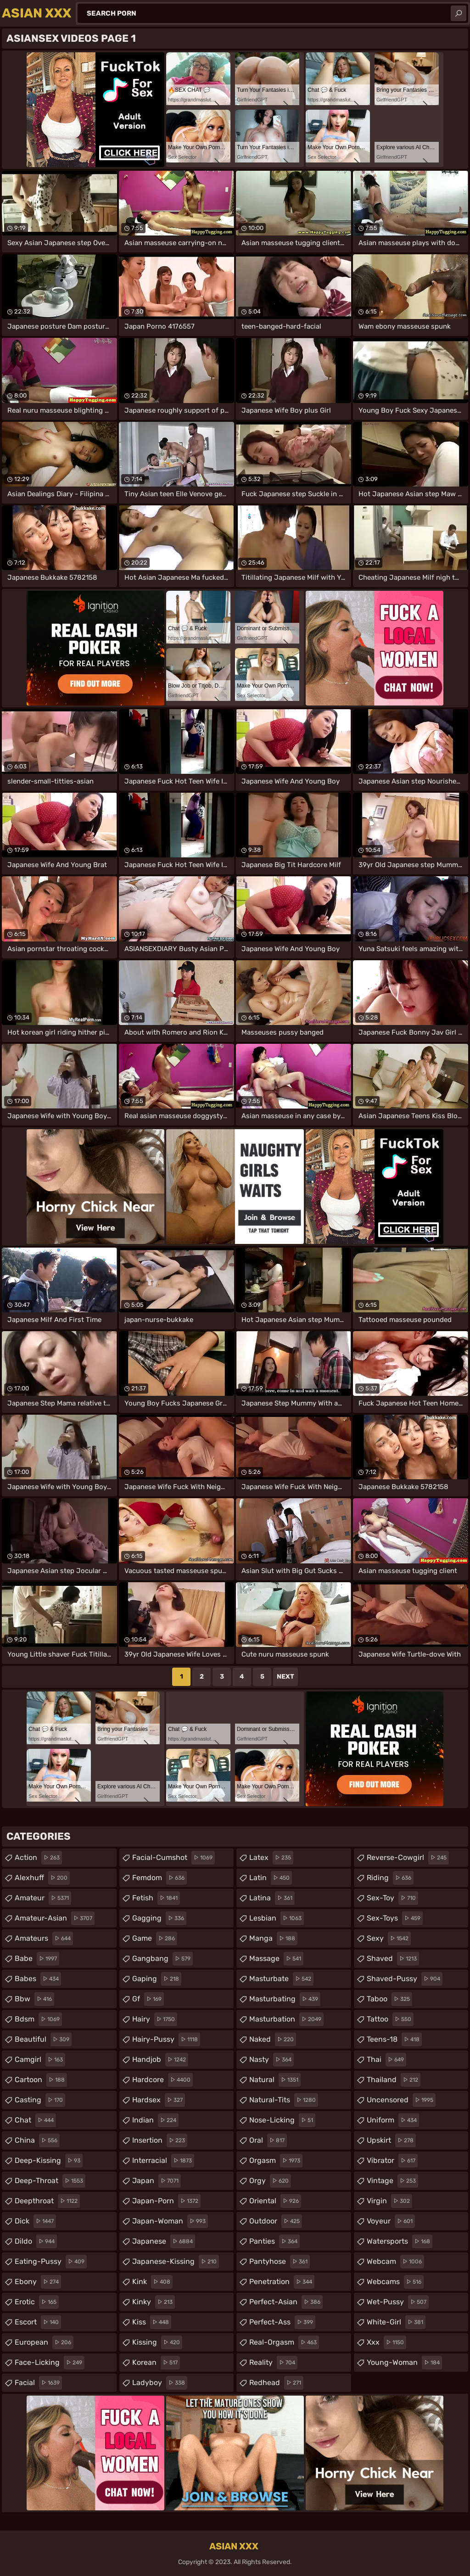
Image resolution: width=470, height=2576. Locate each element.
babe (37, 1959)
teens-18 (394, 2039)
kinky (153, 2302)
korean (156, 2362)
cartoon (41, 2080)
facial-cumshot (173, 1858)
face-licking (49, 2362)
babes (38, 1979)
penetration (281, 2282)
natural (275, 2080)
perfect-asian (286, 2302)
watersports (399, 2241)
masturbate (281, 1979)
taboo (389, 1999)
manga (273, 1938)
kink (152, 2282)
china (37, 2140)
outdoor (275, 2221)
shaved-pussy (404, 1979)
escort (38, 2322)
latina (272, 1898)
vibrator (392, 2160)
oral (268, 2140)
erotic (37, 2302)
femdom (159, 1878)
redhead (276, 2383)
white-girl (396, 2322)
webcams (395, 2282)
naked (272, 2039)
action (38, 1858)
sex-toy (392, 1898)
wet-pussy (398, 2302)
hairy (154, 2019)
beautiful (43, 2039)
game (154, 1938)
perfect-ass (282, 2322)
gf (148, 1999)
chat (35, 2120)
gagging (159, 1918)
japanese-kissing (175, 2261)
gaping (156, 1979)
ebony (38, 2282)
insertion (159, 2140)
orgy (270, 2181)
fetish (156, 1898)
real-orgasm (284, 2342)
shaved (393, 1959)
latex (271, 1858)
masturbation (286, 2019)
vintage (392, 2181)
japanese (163, 2241)
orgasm (275, 2160)
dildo (36, 2241)
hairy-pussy (166, 2039)
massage (276, 1959)
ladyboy (159, 2383)
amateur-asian (55, 1918)
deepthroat (47, 2201)
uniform (393, 2120)
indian (155, 2120)
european (44, 2342)
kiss (151, 2322)
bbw (34, 1999)
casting (40, 2100)
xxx (386, 2342)
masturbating (284, 1999)
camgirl (40, 2059)
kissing (157, 2342)
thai (386, 2059)
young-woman (404, 2362)
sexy (389, 1938)
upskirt (391, 2140)
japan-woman (170, 2221)
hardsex (158, 2100)
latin (270, 1878)
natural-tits (283, 2100)
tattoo (390, 2019)
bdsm (38, 2019)
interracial (163, 2160)
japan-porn (166, 2201)
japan (156, 2181)
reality (273, 2362)
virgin (389, 2201)
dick (35, 2221)
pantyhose (279, 2261)
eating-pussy (51, 2261)
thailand (393, 2080)
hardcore (162, 2080)
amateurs (44, 1938)
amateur (43, 1898)
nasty (271, 2059)
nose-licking (282, 2120)
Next (285, 1676)
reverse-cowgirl (408, 1858)
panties (274, 2241)
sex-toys (395, 1918)
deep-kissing (49, 2160)
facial (38, 2383)
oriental (275, 2201)
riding (390, 1878)
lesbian (276, 1918)
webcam (395, 2261)
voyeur (391, 2221)
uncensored (401, 2100)
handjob (160, 2059)
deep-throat (50, 2181)
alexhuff (42, 1878)
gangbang (162, 1959)
